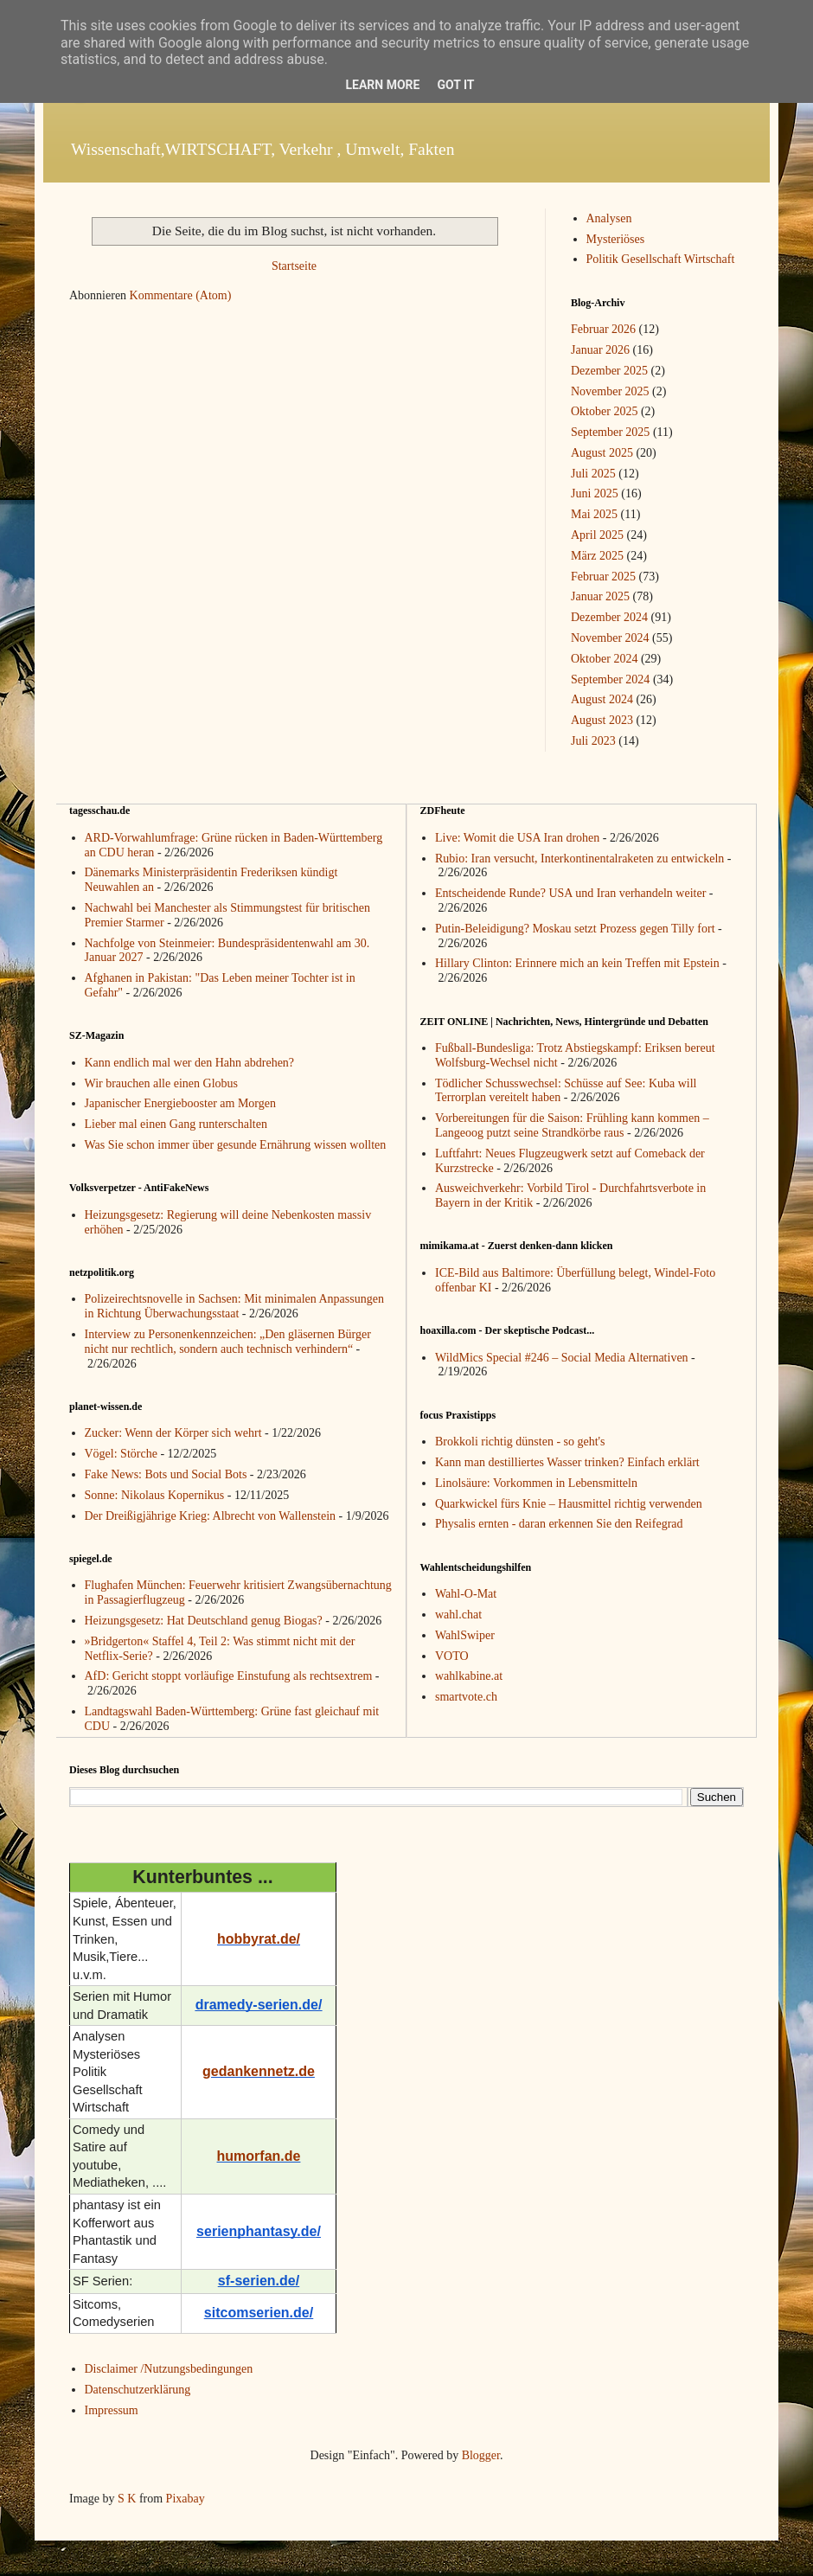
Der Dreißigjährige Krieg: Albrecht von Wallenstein (210, 1515)
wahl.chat (458, 1614)
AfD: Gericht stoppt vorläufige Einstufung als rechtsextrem (229, 1675)
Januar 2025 (600, 596)
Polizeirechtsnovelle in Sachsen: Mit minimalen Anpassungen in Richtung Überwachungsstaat (234, 1306)
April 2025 (597, 535)
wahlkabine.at (469, 1675)
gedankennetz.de (258, 2071)
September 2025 (610, 432)
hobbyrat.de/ (258, 1939)
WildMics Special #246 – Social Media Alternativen (561, 1357)
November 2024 (610, 637)
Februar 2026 (603, 329)
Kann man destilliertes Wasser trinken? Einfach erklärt (567, 1462)
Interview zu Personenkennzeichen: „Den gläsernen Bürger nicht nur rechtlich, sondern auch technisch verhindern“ (228, 1341)
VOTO (452, 1656)
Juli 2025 (593, 473)
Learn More (382, 85)
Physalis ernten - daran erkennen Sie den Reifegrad (559, 1523)
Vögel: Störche (121, 1453)
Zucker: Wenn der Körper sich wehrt (173, 1432)
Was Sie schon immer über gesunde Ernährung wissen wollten (236, 1144)
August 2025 (602, 452)
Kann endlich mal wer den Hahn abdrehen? (190, 1062)
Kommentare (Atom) (181, 295)
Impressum (111, 2410)
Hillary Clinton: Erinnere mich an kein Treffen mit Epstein (577, 963)
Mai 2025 (594, 514)
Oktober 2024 (604, 658)
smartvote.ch (466, 1696)
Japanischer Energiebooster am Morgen (180, 1103)
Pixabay (185, 2498)
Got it (455, 85)
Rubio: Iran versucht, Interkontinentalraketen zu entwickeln (579, 858)
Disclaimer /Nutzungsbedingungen (169, 2368)
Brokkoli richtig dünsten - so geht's (520, 1441)
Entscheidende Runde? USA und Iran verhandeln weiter (570, 893)
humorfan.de (259, 2156)
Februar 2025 (603, 576)
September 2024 (610, 679)
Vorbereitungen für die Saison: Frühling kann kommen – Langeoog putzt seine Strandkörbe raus (572, 1125)
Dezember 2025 (609, 370)
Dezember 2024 (609, 617)
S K (127, 2498)
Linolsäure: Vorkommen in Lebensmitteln (536, 1483)
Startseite (294, 266)
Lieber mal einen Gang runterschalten (176, 1124)
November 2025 (610, 391)
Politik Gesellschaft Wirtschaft (660, 259)
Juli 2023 (593, 740)
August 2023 (602, 720)
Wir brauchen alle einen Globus (161, 1083)
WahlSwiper (465, 1635)
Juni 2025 (594, 493)
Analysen (609, 218)
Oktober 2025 (604, 411)
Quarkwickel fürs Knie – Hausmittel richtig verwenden (568, 1503)
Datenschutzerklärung (138, 2389)
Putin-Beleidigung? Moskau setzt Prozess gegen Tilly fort (575, 928)
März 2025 (597, 555)
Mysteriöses (615, 239)
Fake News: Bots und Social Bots (166, 1474)
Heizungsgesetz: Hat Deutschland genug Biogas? (204, 1620)
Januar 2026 (600, 349)
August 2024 (602, 699)
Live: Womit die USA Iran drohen (517, 837)
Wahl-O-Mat (465, 1593)
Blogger (481, 2455)
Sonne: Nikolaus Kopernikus (155, 1495)
